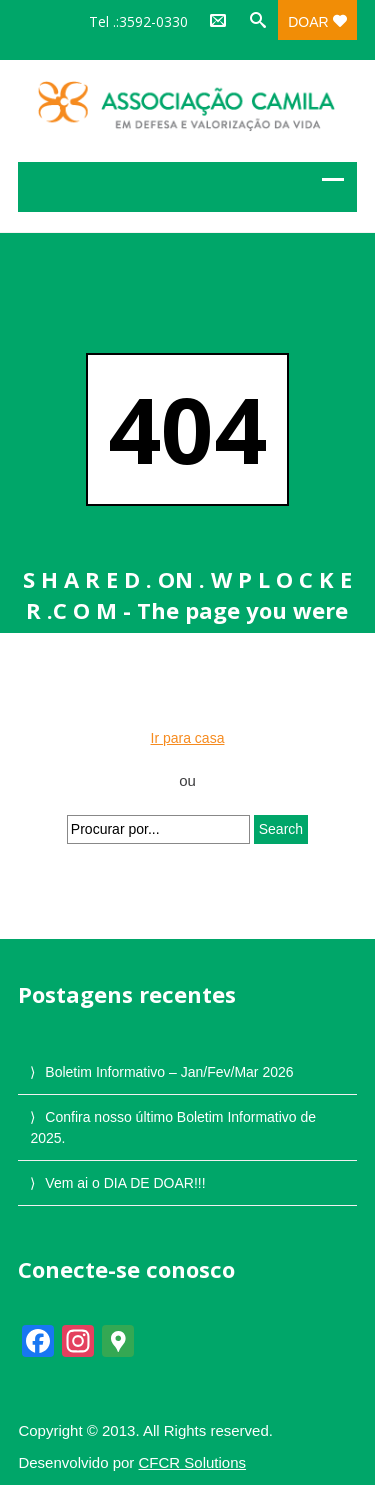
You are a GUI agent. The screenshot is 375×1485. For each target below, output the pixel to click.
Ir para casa (188, 738)
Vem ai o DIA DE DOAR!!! (125, 1183)
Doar (317, 22)
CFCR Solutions (193, 1462)
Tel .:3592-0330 (138, 21)
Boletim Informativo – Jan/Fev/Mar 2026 (169, 1072)
